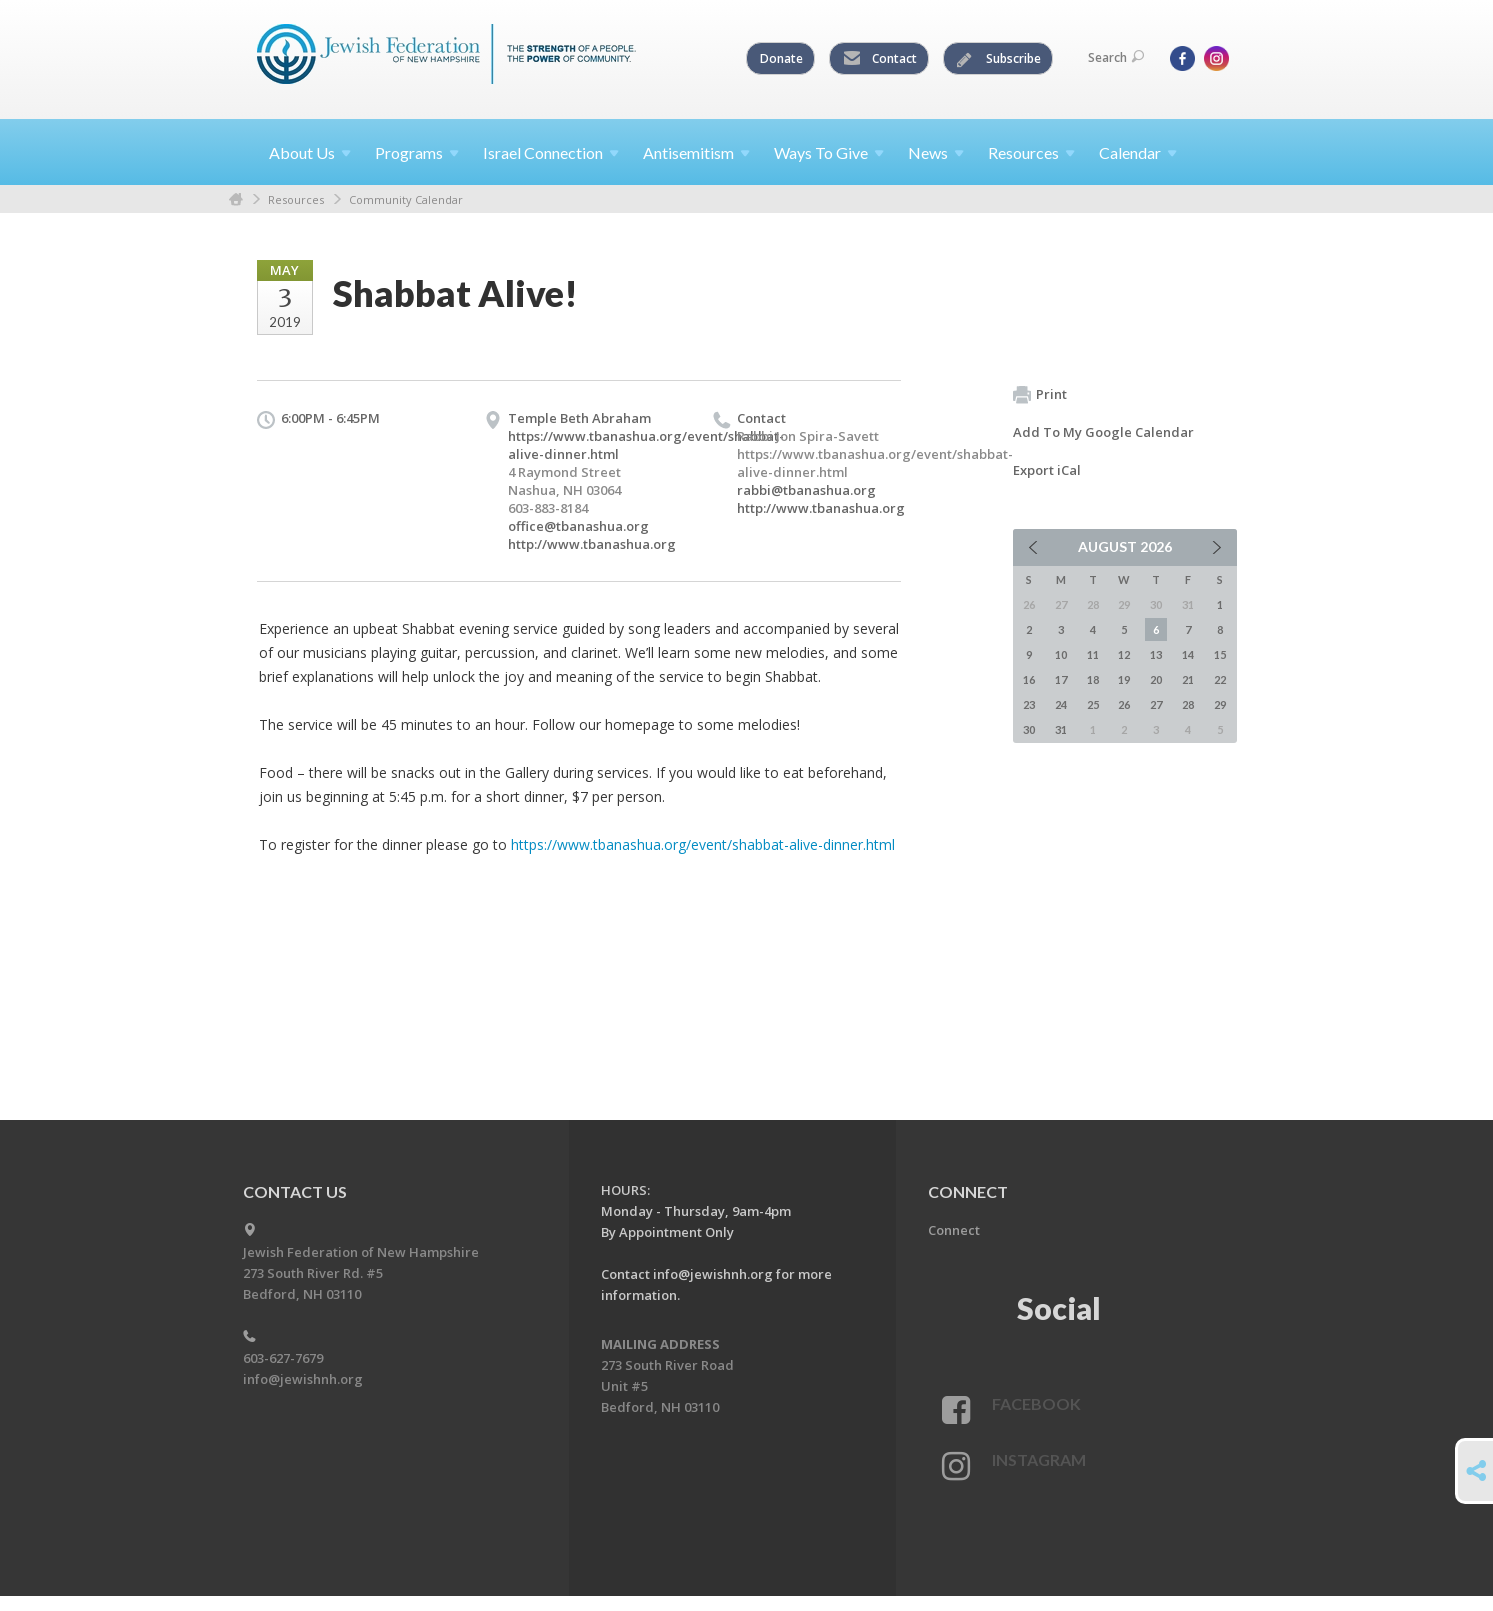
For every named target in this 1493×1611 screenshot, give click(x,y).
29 (1220, 704)
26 (1124, 704)
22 (1220, 679)
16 (1029, 679)
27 (1156, 704)
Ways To (829, 152)
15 (1220, 654)
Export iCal (1047, 470)
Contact (880, 59)
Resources (296, 199)
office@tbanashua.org (578, 526)
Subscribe (999, 59)
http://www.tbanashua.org (592, 544)
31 (1061, 729)
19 (1124, 679)
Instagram (1039, 1459)
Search (1116, 57)
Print (1040, 395)
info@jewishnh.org (303, 1379)
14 (1188, 654)
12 (1124, 654)
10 (1061, 654)
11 (1093, 654)
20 (1156, 679)
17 (1061, 679)
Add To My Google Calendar (1103, 432)
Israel (551, 152)
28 (1188, 704)
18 (1093, 679)
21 (1188, 679)
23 (1029, 704)
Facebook (1036, 1403)
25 (1093, 704)
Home (236, 199)
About (310, 152)
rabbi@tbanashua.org (806, 490)
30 (1029, 729)
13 (1156, 654)
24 (1061, 704)
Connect (954, 1230)
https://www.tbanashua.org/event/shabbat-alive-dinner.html (703, 844)
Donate (781, 58)
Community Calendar (406, 199)
